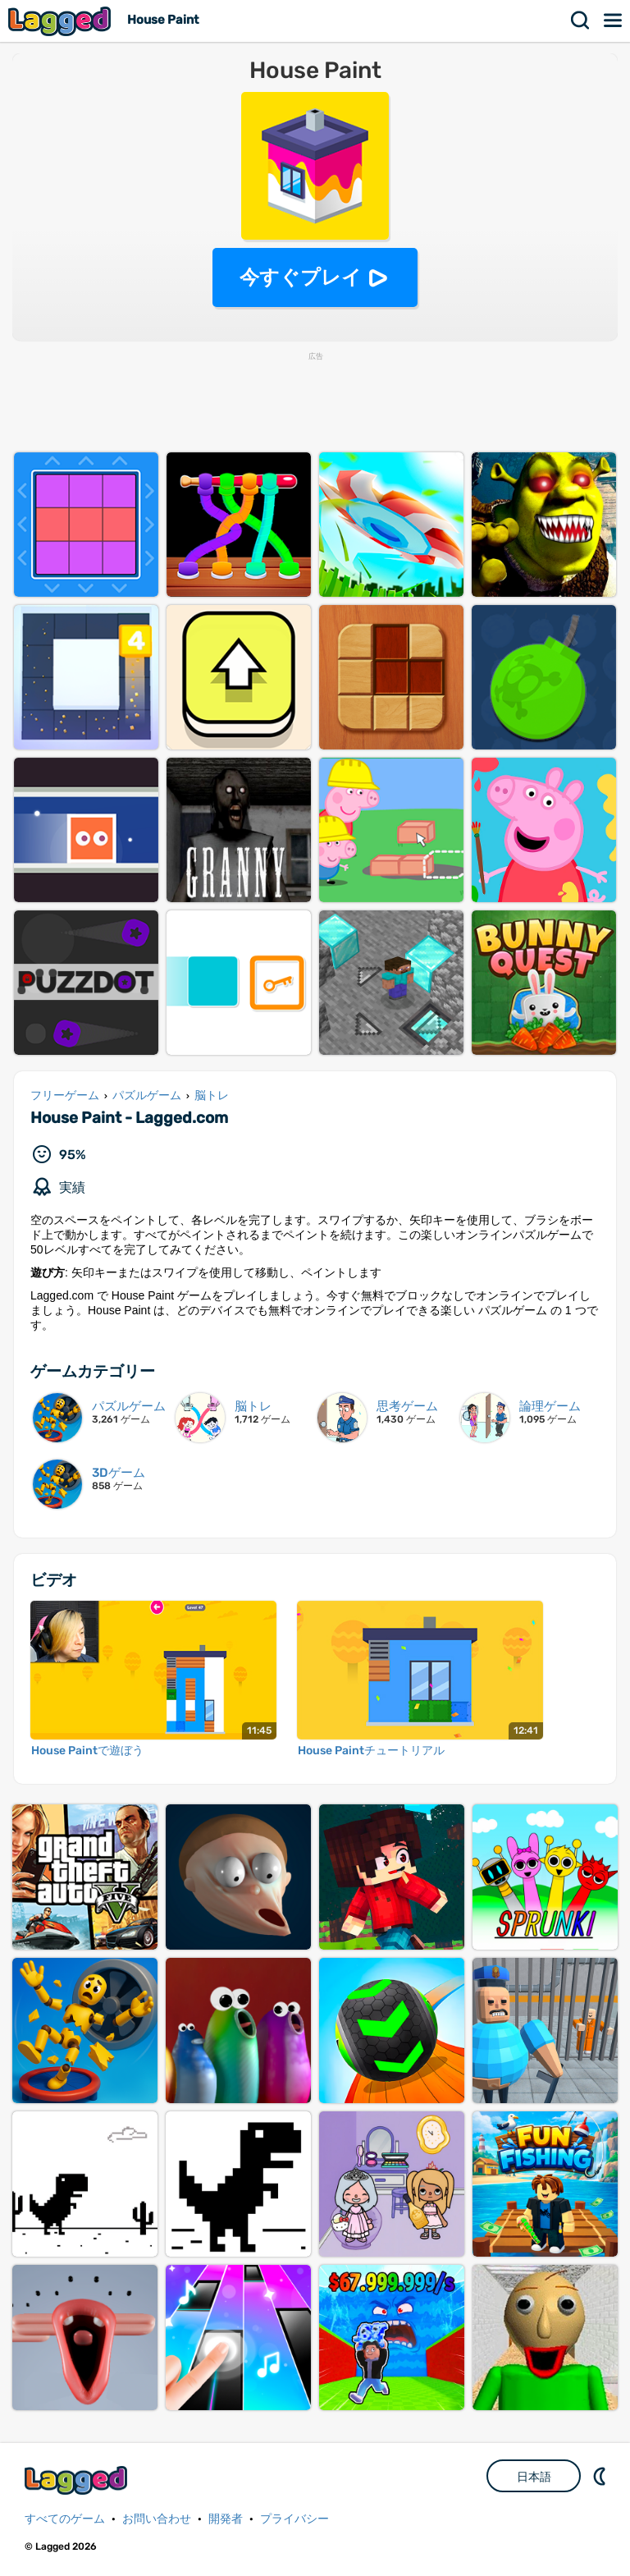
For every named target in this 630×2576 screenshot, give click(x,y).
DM (601, 2475)
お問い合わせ (156, 2519)
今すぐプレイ (301, 277)
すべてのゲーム (65, 2519)
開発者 (225, 2519)
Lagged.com (78, 2480)
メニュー (613, 20)
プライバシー (294, 2519)
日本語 (534, 2476)
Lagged (61, 21)
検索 (580, 20)
